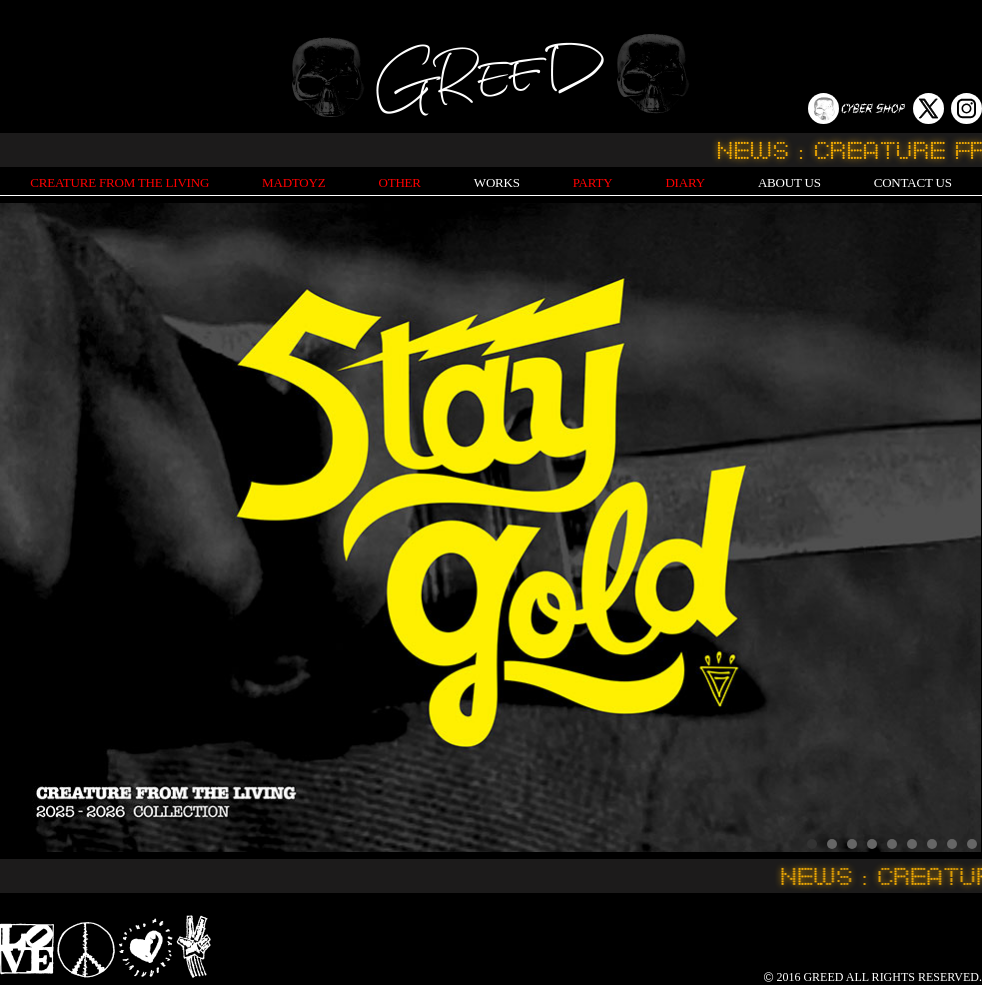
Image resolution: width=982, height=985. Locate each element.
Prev (26, 528)
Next (956, 528)
